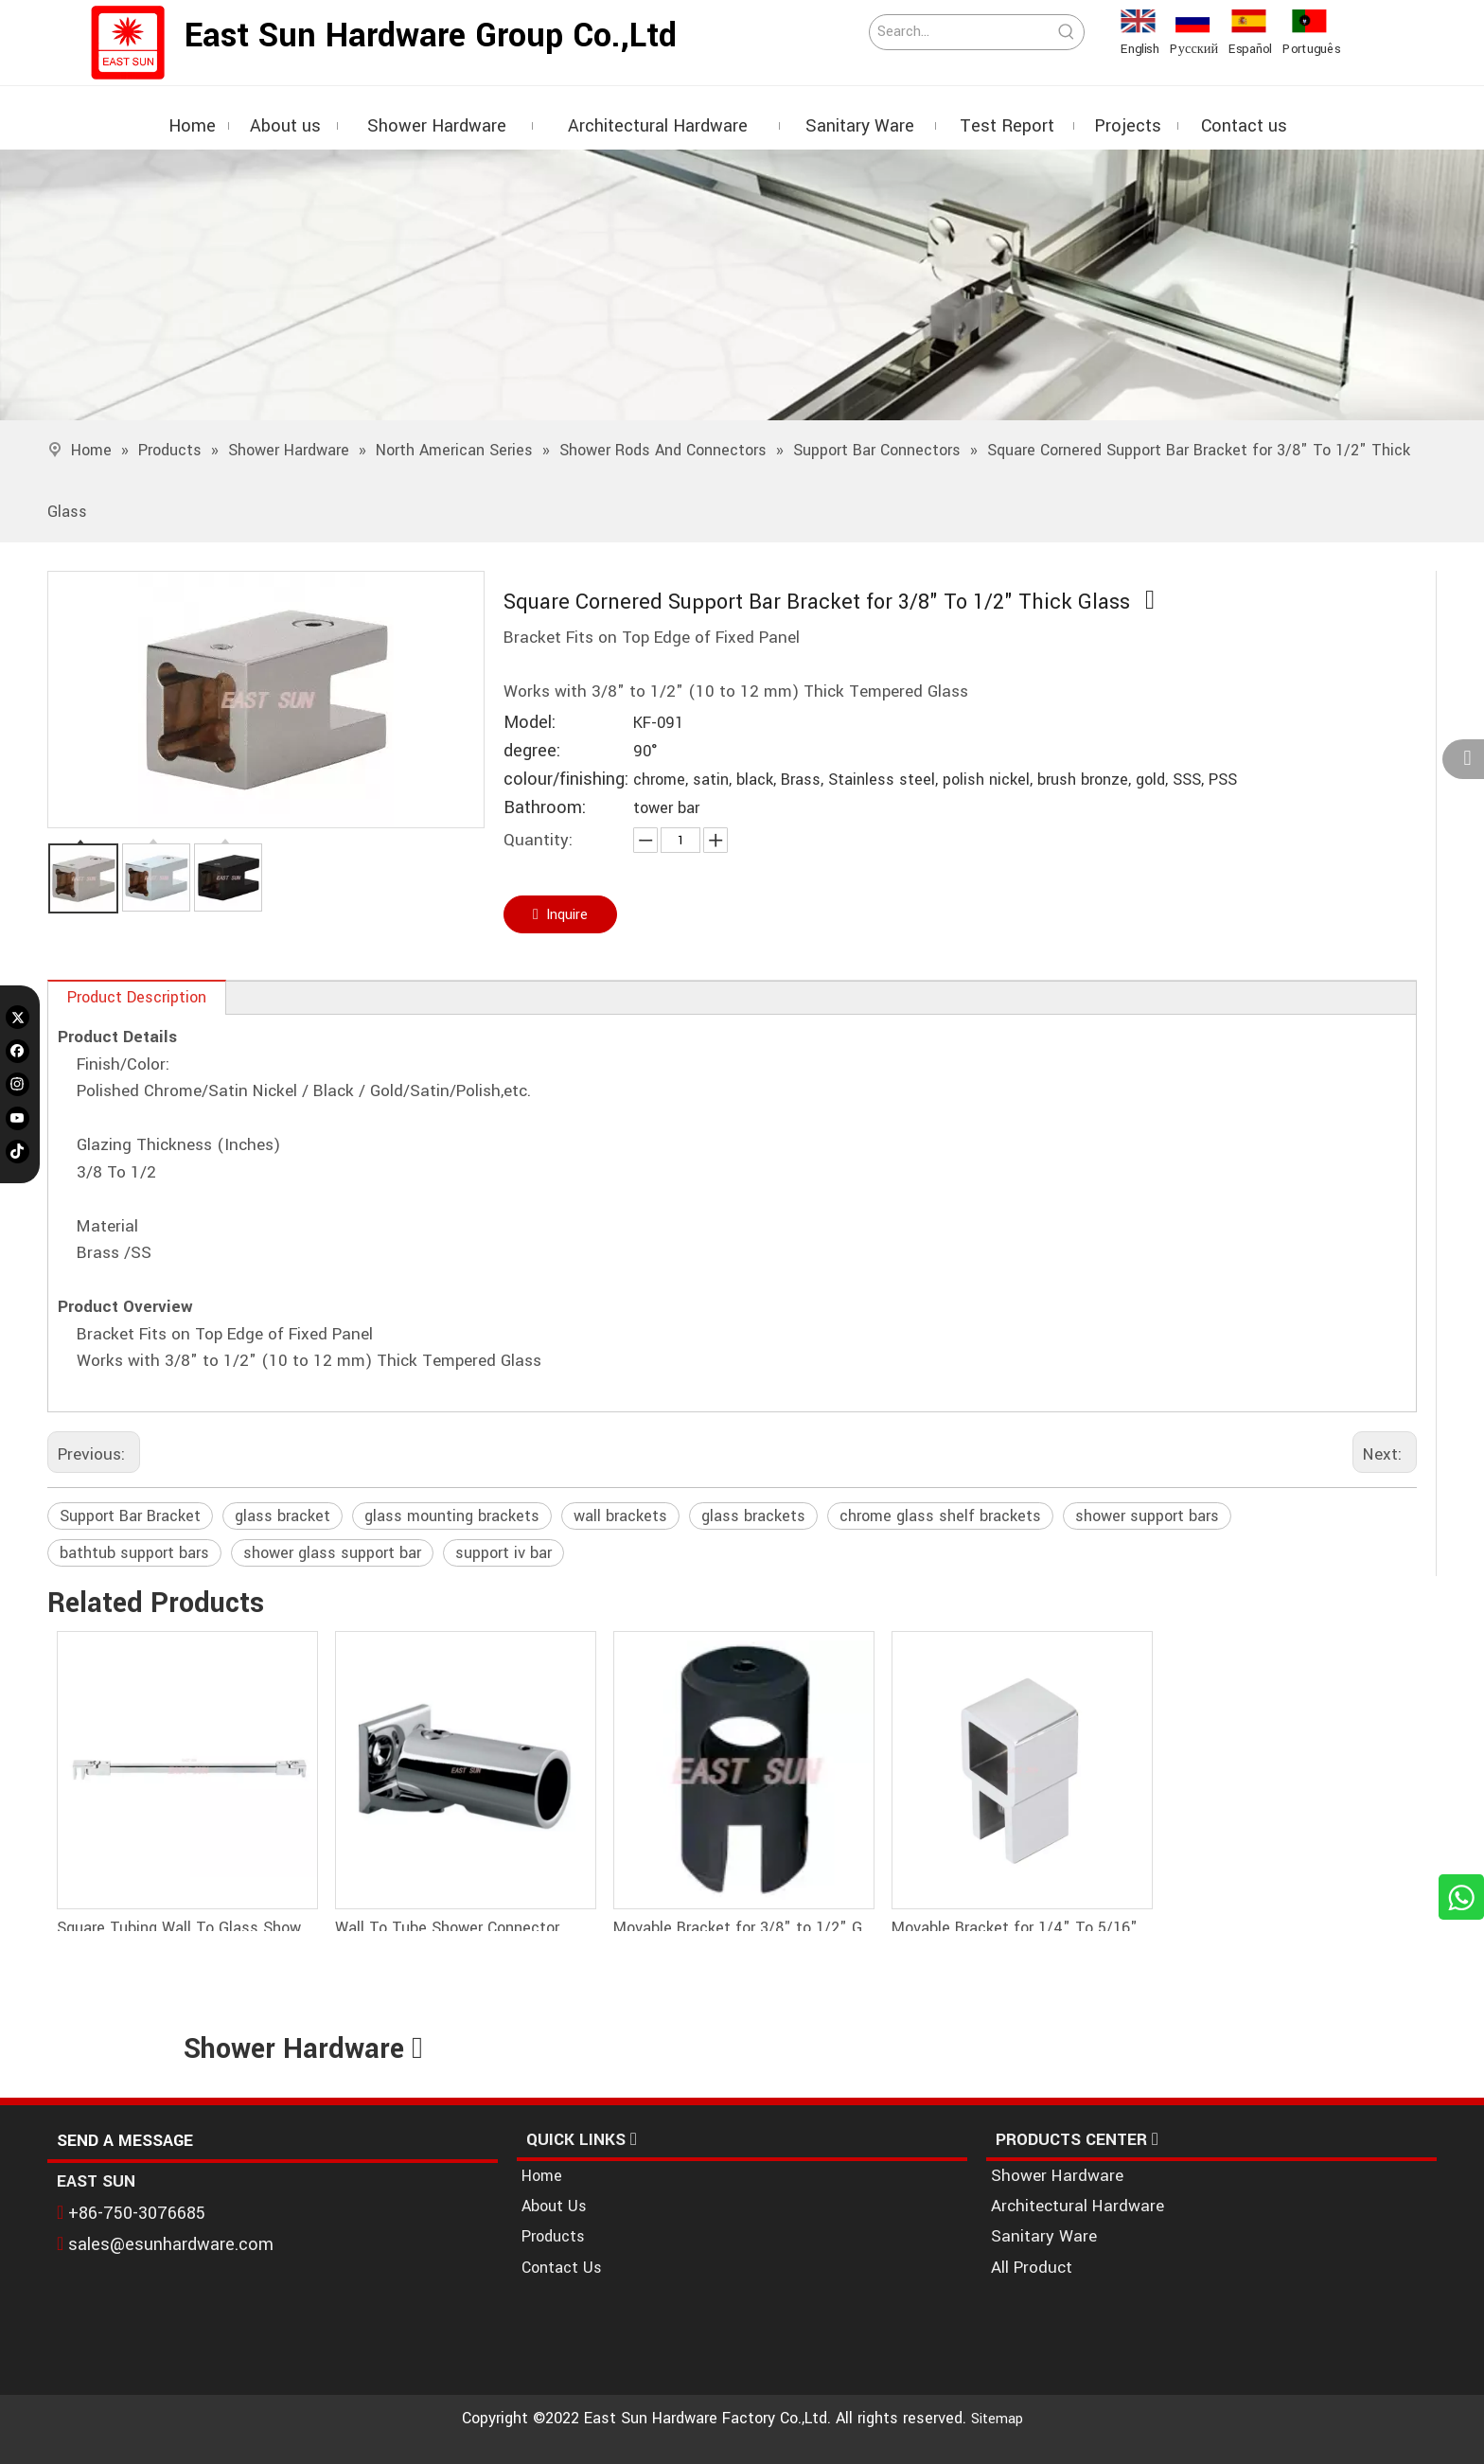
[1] (742, 285)
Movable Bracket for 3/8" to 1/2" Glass (743, 1928)
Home (541, 2176)
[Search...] (960, 32)
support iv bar (503, 1553)
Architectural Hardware (1077, 2206)
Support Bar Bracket (130, 1516)
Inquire (561, 914)
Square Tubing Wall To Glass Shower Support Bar (186, 1928)
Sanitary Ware (1044, 2236)
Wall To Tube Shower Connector (447, 1928)
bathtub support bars (134, 1553)
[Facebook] (17, 1050)
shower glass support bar (332, 1553)
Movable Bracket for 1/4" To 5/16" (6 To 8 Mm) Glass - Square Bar (1021, 1928)
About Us (554, 2206)
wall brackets (620, 1516)
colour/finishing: (566, 779)
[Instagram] (17, 1084)
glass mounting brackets (451, 1516)
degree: (532, 751)
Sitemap (997, 2419)
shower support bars (1147, 1516)
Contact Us (561, 2267)
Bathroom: (545, 808)
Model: (530, 723)
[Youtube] (17, 1118)
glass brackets (753, 1516)
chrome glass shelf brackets (940, 1516)
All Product (1031, 2267)
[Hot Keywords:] (1067, 32)
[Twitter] (17, 1017)
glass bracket (282, 1516)
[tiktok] (17, 1151)
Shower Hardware (1057, 2176)
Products (553, 2236)
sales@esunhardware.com (171, 2242)
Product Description (136, 997)
